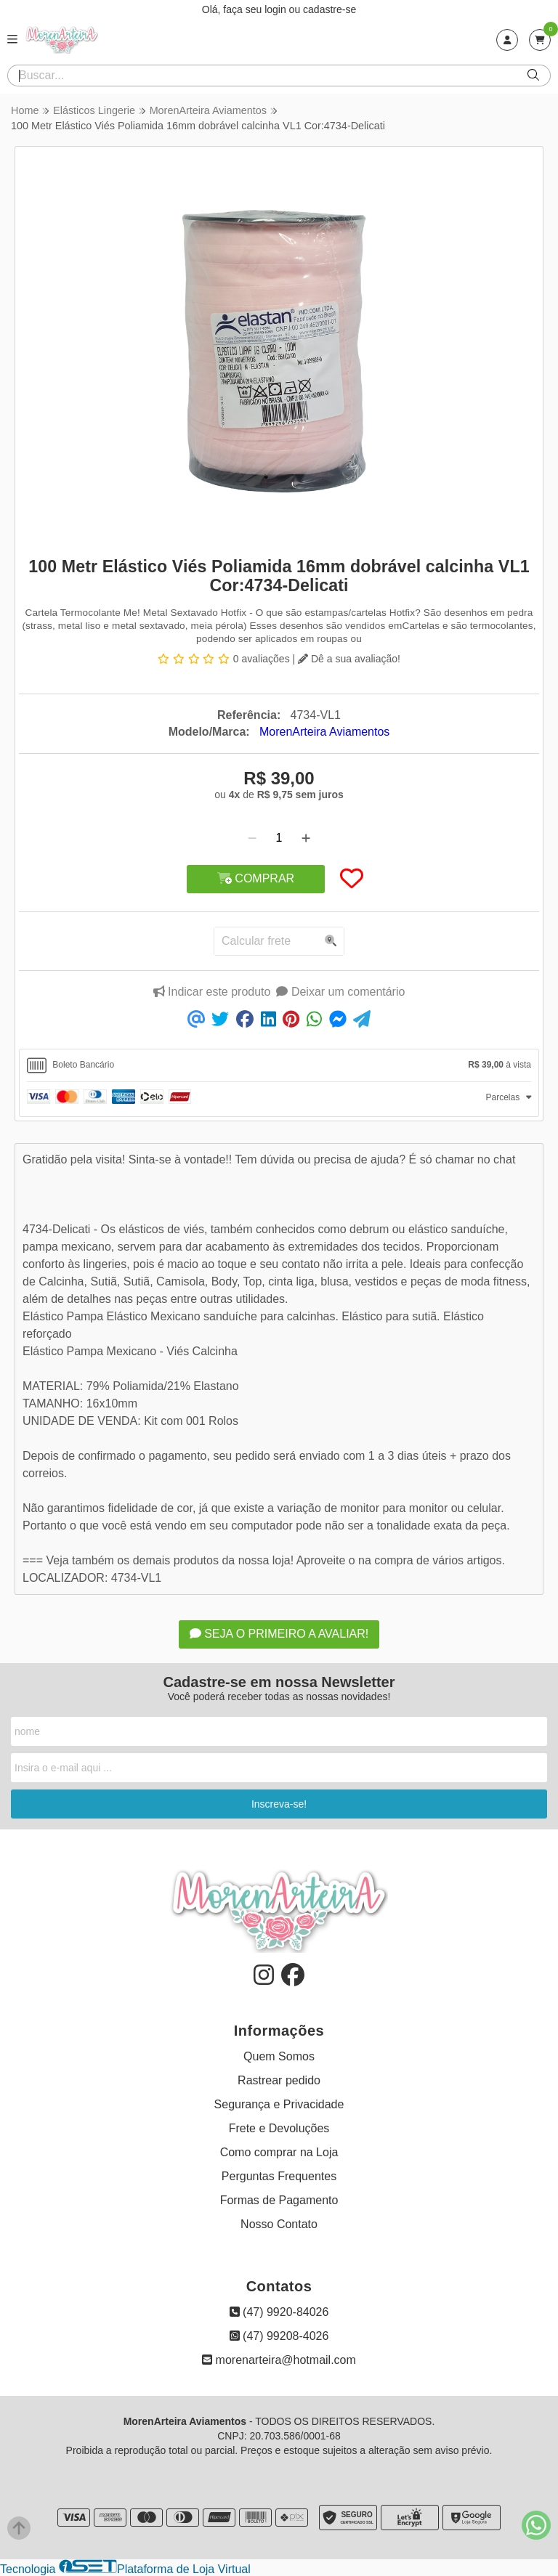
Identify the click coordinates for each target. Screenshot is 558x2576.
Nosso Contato (279, 2224)
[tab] (279, 1065)
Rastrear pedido (279, 2080)
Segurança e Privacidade (279, 2104)
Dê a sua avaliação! (349, 659)
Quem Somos (279, 2056)
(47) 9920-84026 (279, 2312)
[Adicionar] (306, 838)
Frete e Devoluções (279, 2128)
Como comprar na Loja (279, 2152)
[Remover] (252, 838)
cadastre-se (329, 9)
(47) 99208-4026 (279, 2336)
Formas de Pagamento (279, 2200)
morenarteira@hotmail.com (279, 2360)
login (276, 9)
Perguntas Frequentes (279, 2176)
